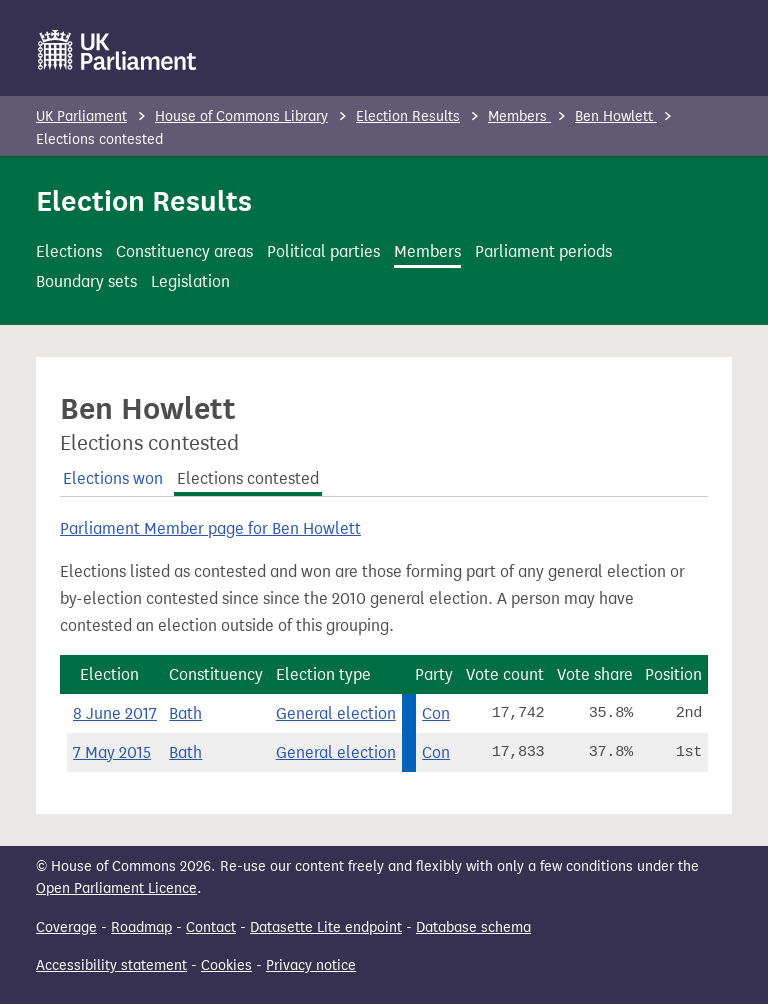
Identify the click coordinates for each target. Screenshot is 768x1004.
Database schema (473, 927)
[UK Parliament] (117, 50)
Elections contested (248, 478)
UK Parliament (81, 116)
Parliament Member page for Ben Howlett (210, 528)
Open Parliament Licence (116, 888)
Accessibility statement (111, 965)
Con (436, 713)
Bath (185, 713)
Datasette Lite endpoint (326, 927)
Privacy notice (311, 965)
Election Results (408, 116)
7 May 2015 (112, 752)
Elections (69, 251)
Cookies (226, 965)
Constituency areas (184, 251)
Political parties (323, 251)
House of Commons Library (241, 116)
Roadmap (141, 927)
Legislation (190, 281)
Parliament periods (543, 251)
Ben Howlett (616, 116)
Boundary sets (86, 281)
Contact (211, 927)
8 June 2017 (115, 713)
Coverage (66, 927)
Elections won (113, 478)
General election (336, 713)
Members (519, 116)
